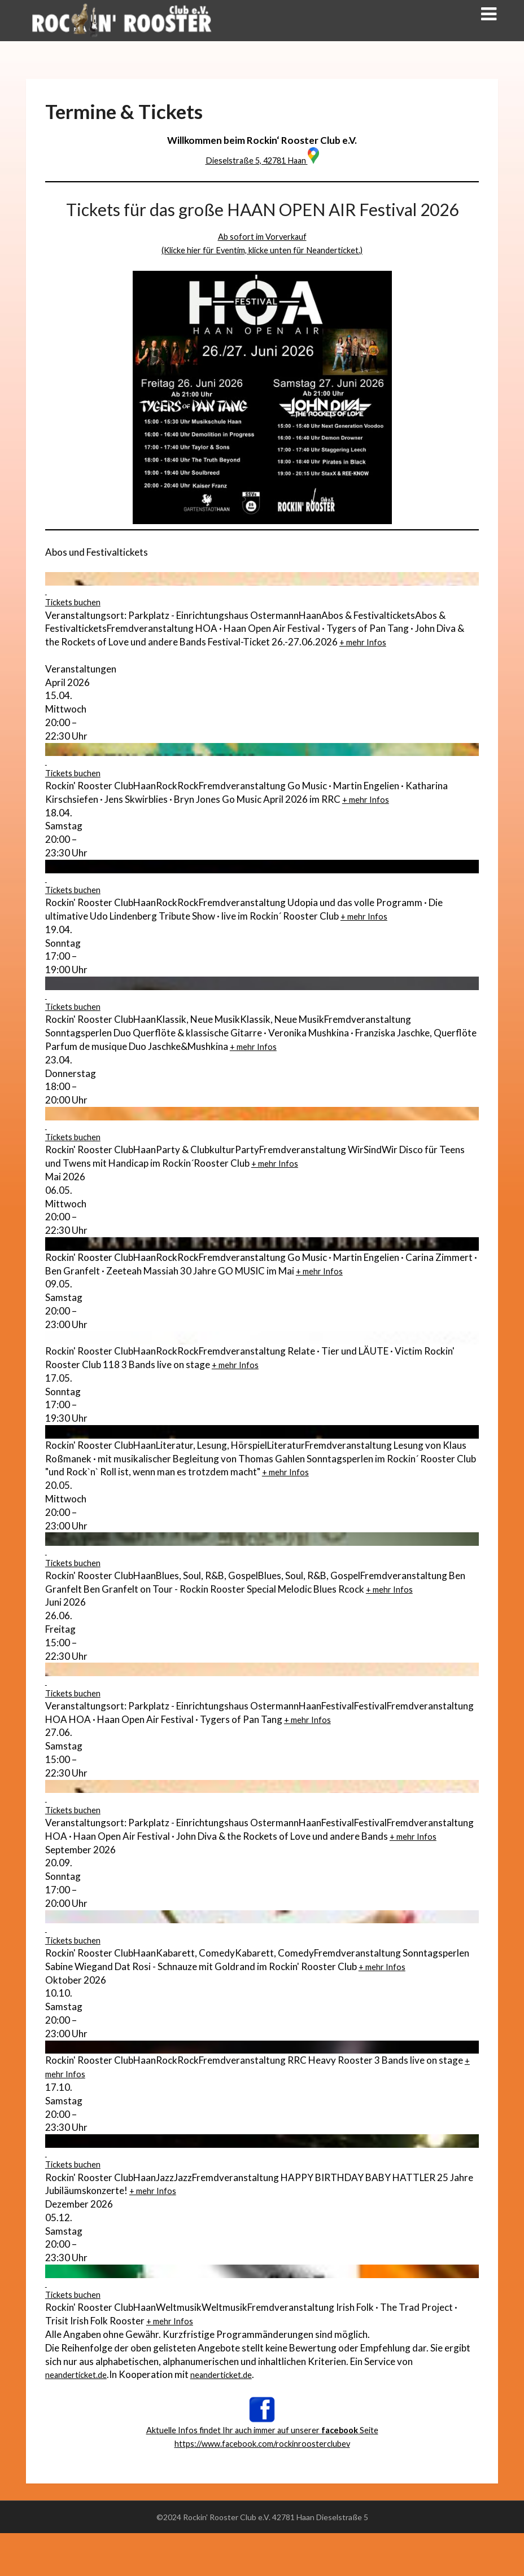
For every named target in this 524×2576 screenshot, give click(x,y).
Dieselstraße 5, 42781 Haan (262, 160)
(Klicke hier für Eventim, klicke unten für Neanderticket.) (262, 250)
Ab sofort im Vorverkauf (262, 236)
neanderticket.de (81, 2418)
